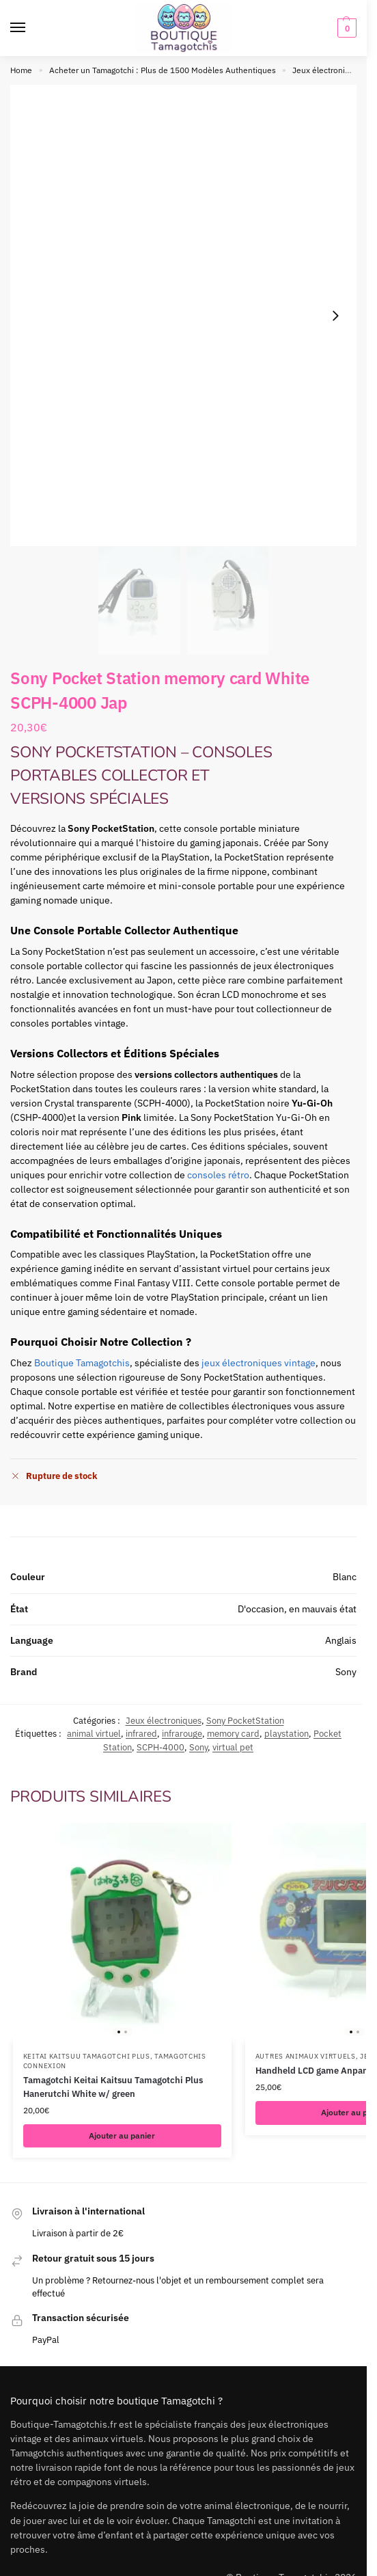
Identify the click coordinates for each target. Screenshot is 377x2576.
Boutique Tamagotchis (82, 1363)
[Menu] (30, 28)
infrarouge (182, 1733)
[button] (345, 28)
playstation (286, 1733)
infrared (141, 1733)
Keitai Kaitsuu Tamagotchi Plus (86, 2056)
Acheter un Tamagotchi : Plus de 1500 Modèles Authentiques (162, 70)
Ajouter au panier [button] (122, 2135)
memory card (233, 1733)
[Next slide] (335, 315)
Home (21, 70)
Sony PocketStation (245, 1720)
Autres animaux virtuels (305, 2056)
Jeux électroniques (327, 70)
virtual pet (232, 1747)
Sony (198, 1747)
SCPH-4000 (160, 1747)
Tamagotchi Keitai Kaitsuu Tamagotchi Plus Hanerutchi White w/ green (113, 2087)
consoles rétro (218, 1175)
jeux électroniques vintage (258, 1363)
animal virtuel (94, 1733)
